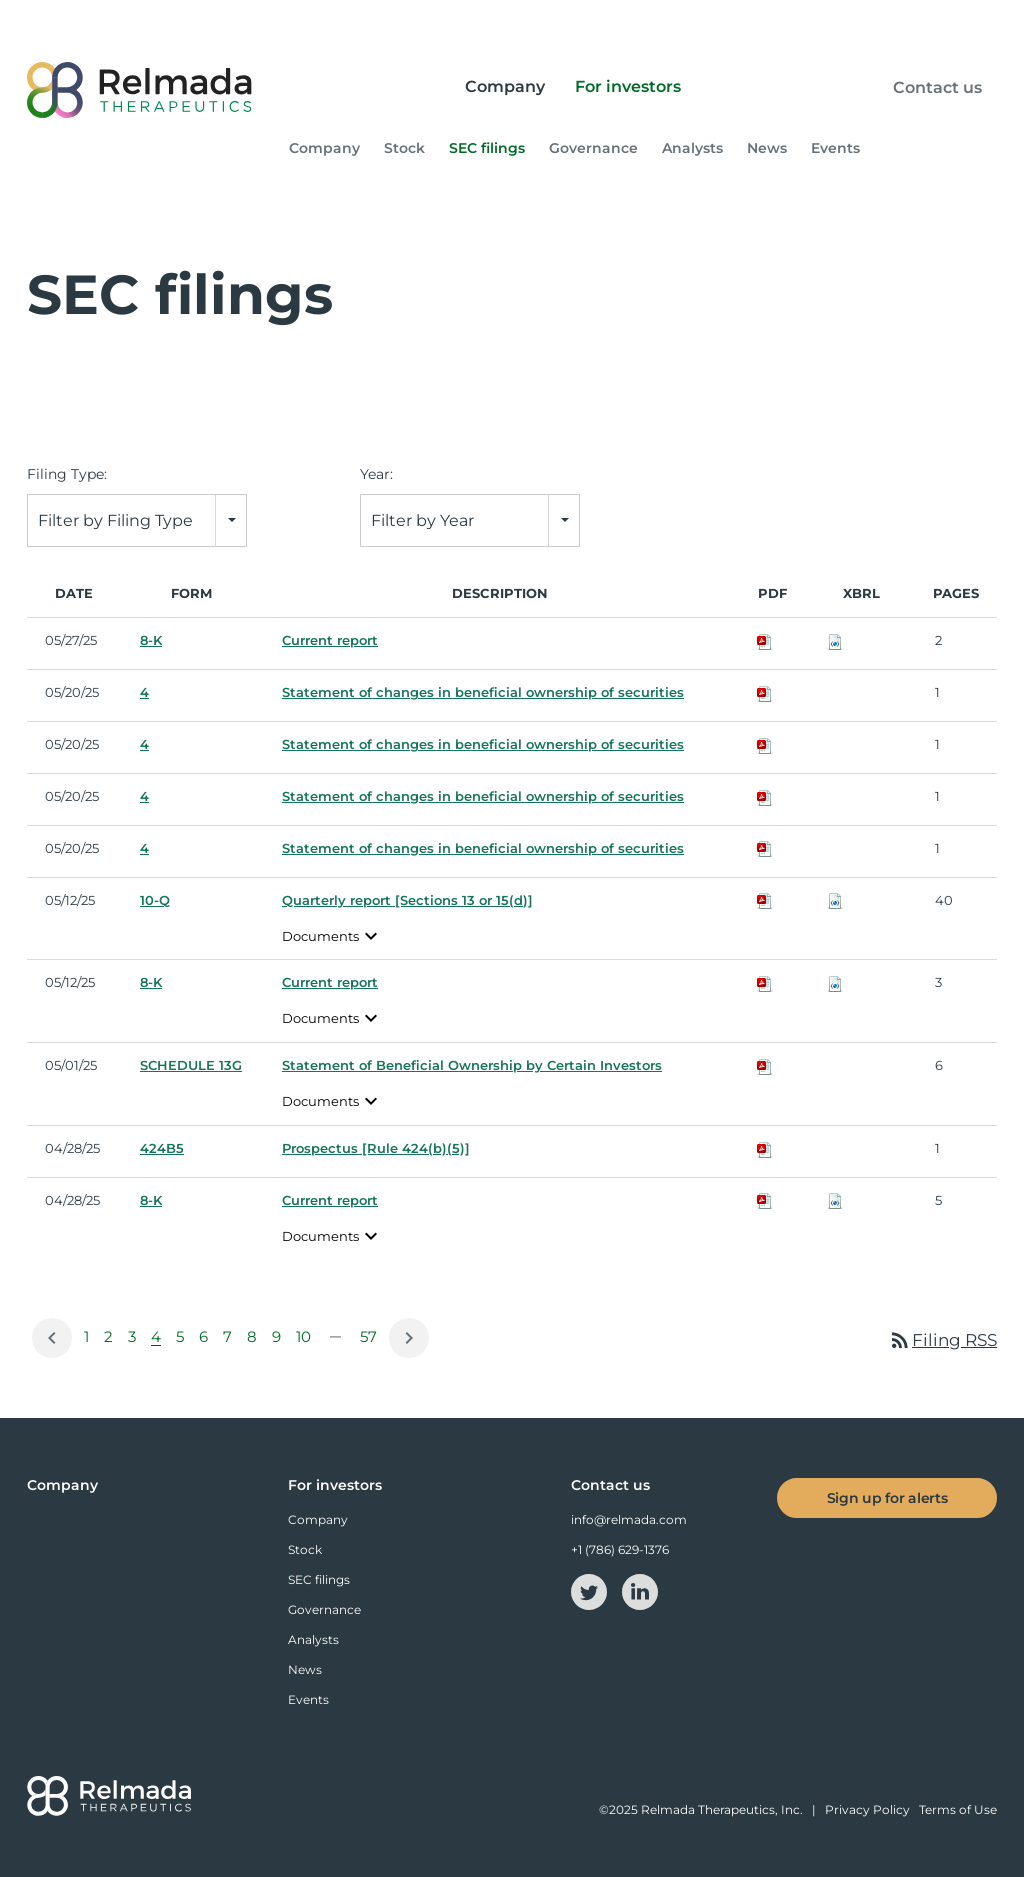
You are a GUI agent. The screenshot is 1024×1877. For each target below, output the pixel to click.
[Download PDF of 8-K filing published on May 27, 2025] (765, 641)
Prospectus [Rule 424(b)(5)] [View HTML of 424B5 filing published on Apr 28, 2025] (376, 1149)
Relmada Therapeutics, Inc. (722, 1810)
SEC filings (487, 149)
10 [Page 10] (307, 1341)
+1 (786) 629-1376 (620, 1549)
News (767, 149)
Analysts (692, 149)
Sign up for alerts (887, 1498)
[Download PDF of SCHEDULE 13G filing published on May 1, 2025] (765, 1066)
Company (505, 86)
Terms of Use (958, 1810)
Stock (404, 149)
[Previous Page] (52, 1338)
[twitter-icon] (590, 1590)
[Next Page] (409, 1338)
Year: (376, 475)
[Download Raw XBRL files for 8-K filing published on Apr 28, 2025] (835, 1201)
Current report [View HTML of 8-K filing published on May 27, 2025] (330, 641)
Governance (593, 149)
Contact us (937, 88)
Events (835, 149)
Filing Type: (67, 475)
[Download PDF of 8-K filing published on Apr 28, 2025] (765, 1201)
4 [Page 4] (159, 1341)
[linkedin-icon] (640, 1590)
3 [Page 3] (135, 1341)
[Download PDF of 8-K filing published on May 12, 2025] (765, 983)
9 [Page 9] (280, 1341)
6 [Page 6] (207, 1341)
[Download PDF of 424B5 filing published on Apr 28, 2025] (765, 1149)
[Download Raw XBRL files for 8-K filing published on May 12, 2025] (835, 983)
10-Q (155, 900)
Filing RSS (942, 1340)
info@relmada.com (629, 1519)
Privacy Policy (867, 1810)
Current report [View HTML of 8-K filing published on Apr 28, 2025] (330, 1201)
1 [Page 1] (90, 1341)
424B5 (162, 1149)
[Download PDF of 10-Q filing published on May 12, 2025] (765, 900)
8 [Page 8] (255, 1341)
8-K (151, 641)
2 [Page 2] (112, 1341)
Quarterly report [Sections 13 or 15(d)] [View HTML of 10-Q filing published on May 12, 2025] (407, 900)
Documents (332, 936)
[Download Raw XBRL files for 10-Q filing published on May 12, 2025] (835, 900)
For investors (628, 86)
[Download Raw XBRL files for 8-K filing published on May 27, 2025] (835, 641)
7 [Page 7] (231, 1341)
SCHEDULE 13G (191, 1066)
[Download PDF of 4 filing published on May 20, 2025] (765, 693)
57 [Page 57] (372, 1341)
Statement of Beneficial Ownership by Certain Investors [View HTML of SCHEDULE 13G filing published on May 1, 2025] (472, 1066)
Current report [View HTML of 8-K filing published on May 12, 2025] (330, 983)
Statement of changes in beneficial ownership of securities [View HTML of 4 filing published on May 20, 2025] (483, 693)
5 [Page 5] (183, 1341)
